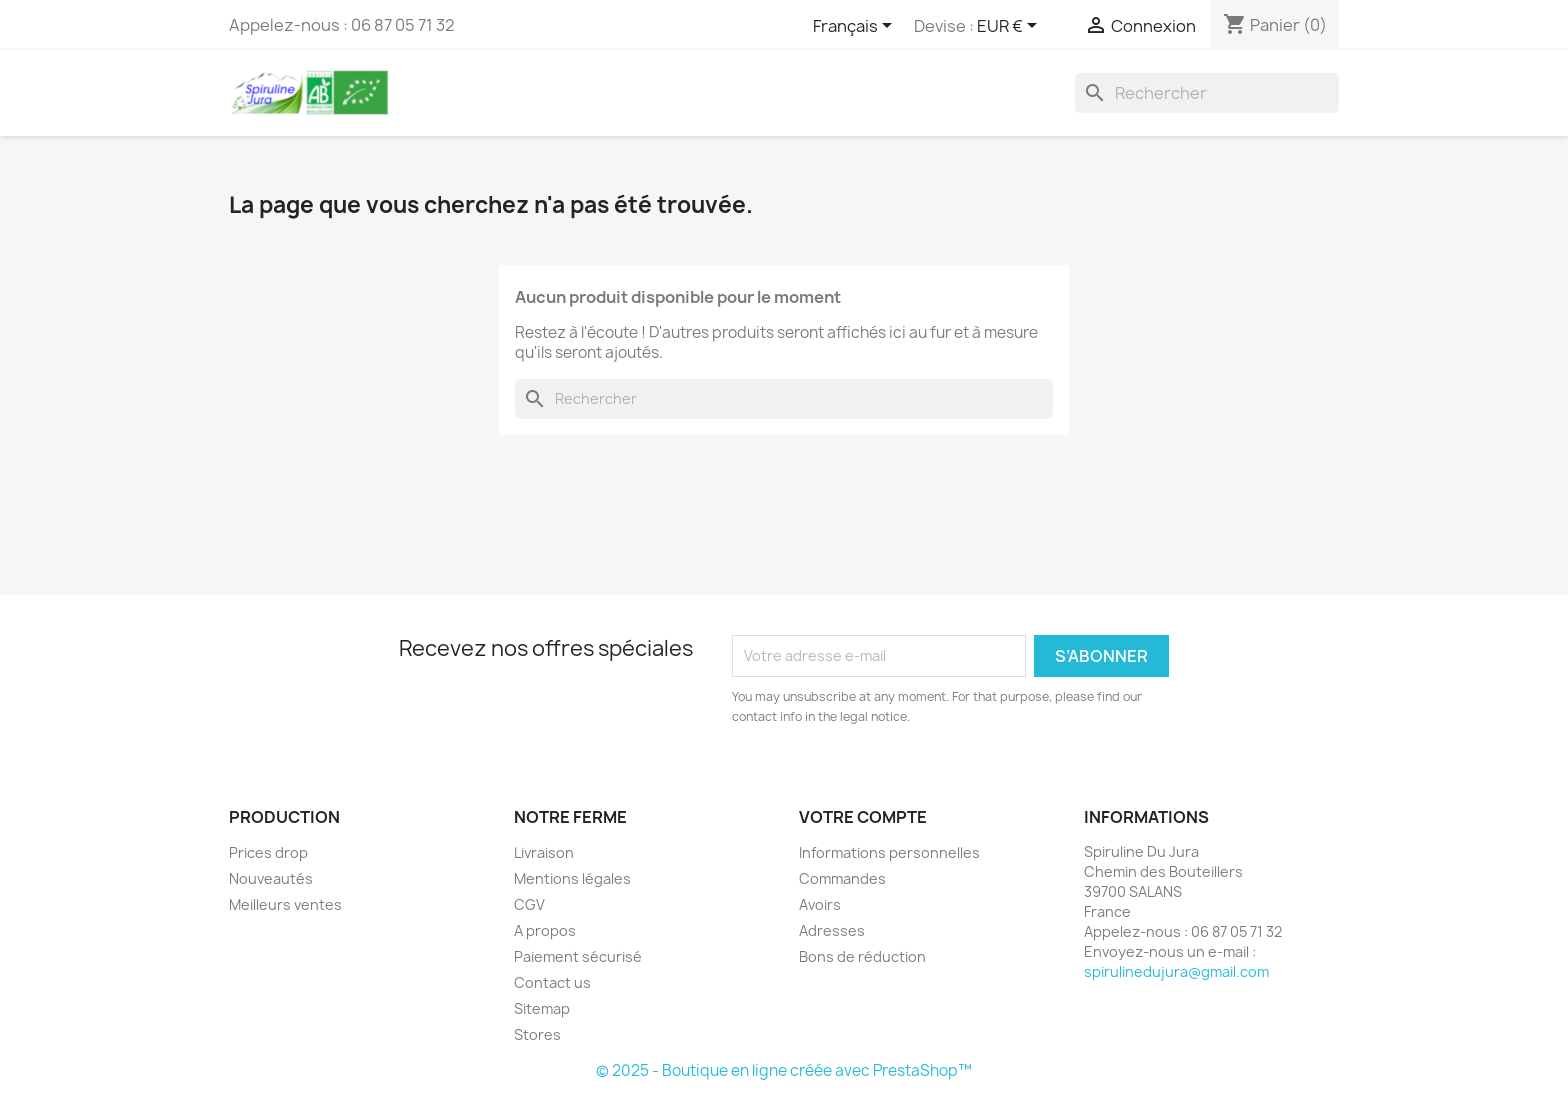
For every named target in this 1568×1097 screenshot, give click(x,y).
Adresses (832, 930)
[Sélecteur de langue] (856, 27)
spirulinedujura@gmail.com (1176, 971)
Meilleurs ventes (285, 904)
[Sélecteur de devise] (1010, 27)
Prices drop (268, 852)
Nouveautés (271, 878)
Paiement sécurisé (578, 956)
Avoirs (820, 904)
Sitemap (542, 1008)
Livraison (544, 852)
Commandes (842, 878)
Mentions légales (572, 878)
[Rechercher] (1207, 93)
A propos (545, 930)
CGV (529, 904)
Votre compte (863, 817)
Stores (537, 1034)
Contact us (552, 982)
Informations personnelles (889, 852)
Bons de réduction (862, 956)
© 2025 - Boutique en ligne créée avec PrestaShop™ (784, 1070)
